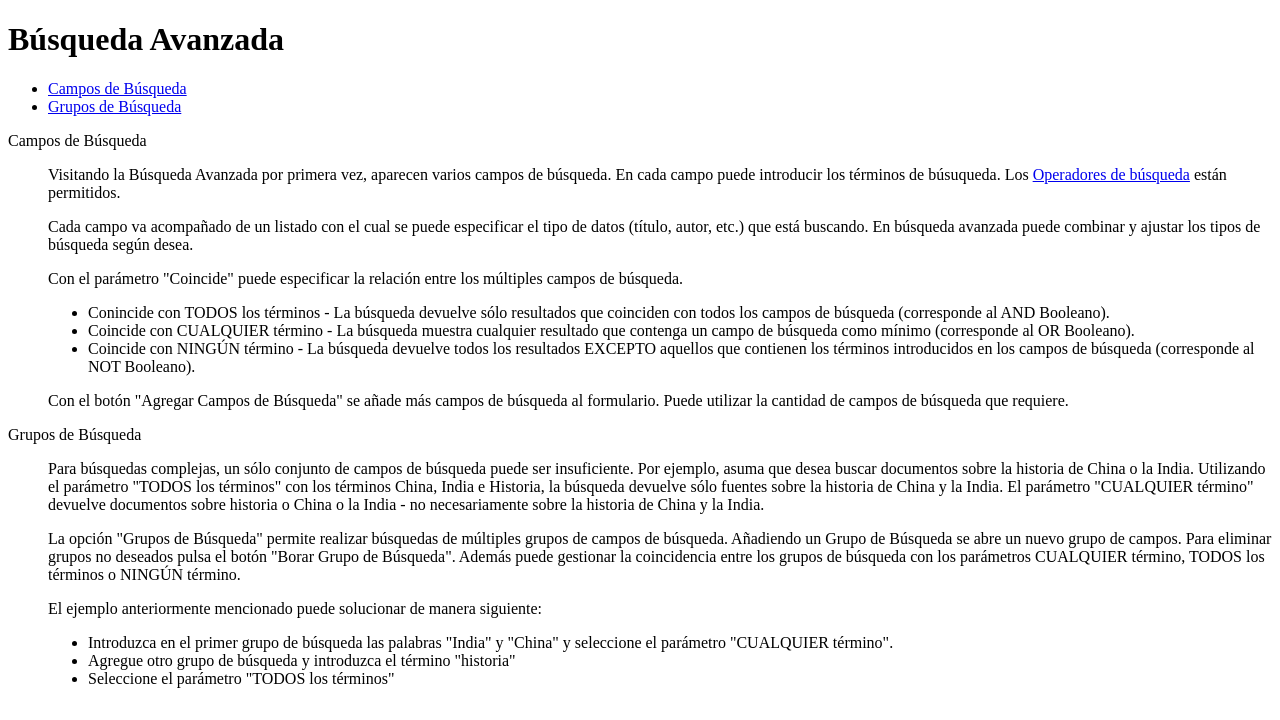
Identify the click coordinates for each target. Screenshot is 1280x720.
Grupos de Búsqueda (114, 106)
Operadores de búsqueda (1111, 174)
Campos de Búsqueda (117, 88)
